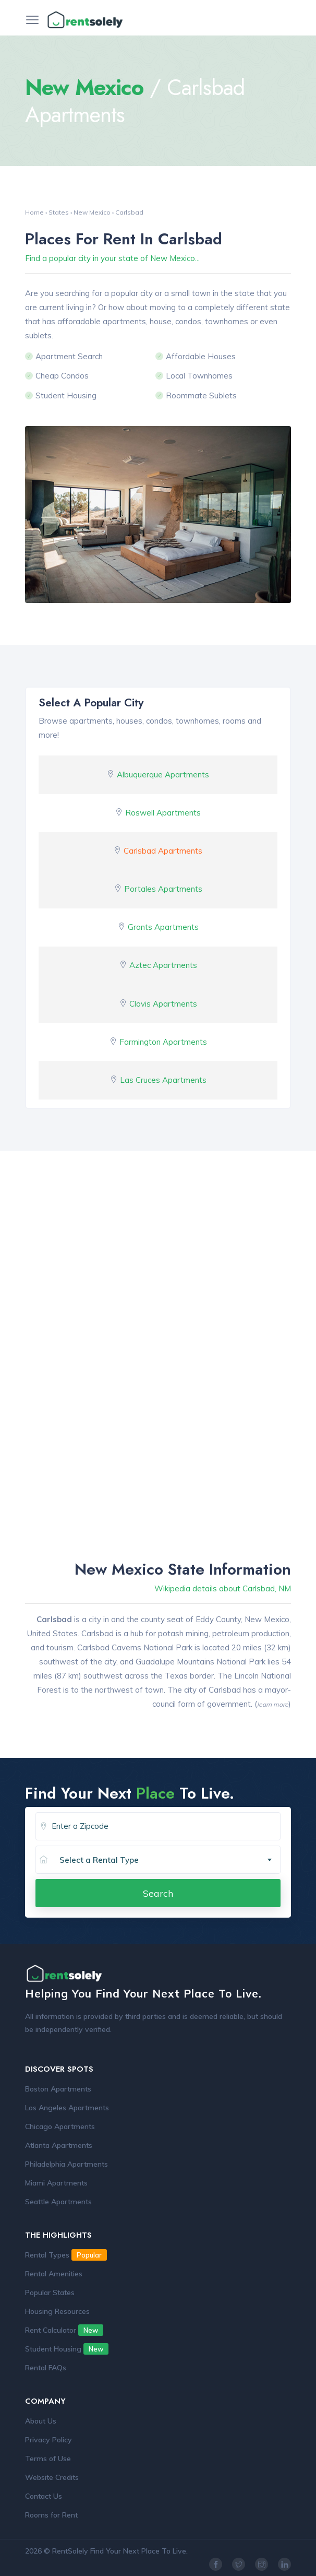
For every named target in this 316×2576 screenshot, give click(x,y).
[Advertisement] (158, 1265)
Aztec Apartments (163, 965)
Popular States (50, 2292)
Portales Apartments (163, 889)
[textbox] (169, 1860)
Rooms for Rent (51, 2515)
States (58, 212)
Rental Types (66, 2255)
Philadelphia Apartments (66, 2164)
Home (34, 212)
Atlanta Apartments (58, 2145)
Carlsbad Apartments (163, 851)
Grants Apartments (163, 927)
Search (158, 1893)
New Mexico (92, 212)
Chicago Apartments (60, 2126)
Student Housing (66, 2349)
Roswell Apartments (163, 813)
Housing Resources (57, 2311)
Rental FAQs (45, 2367)
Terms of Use (48, 2458)
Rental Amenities (53, 2273)
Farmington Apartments (163, 1042)
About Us (40, 2421)
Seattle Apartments (58, 2201)
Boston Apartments (58, 2089)
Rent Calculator (64, 2330)
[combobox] (166, 1860)
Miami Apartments (56, 2183)
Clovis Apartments (163, 1004)
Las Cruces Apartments (163, 1080)
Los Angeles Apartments (67, 2107)
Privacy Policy (48, 2439)
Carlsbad (129, 212)
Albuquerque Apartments (163, 774)
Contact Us (43, 2496)
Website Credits (52, 2477)
